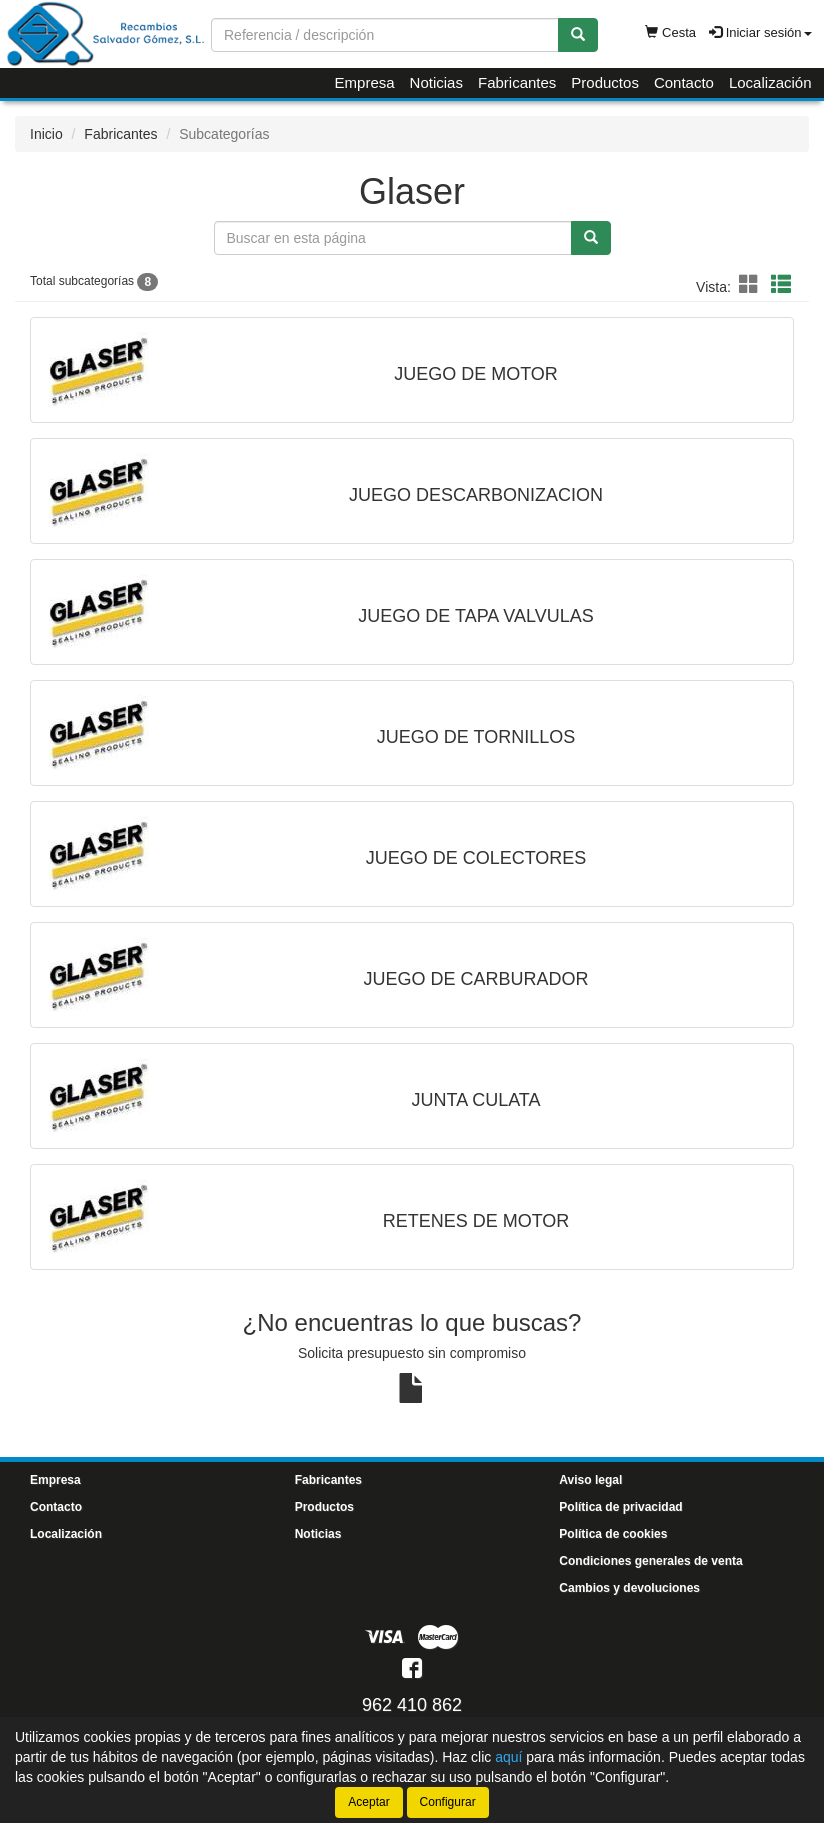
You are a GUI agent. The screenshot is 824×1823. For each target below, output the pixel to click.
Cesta (670, 32)
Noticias (436, 82)
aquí (508, 1757)
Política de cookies (613, 1534)
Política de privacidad (620, 1507)
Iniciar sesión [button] (760, 32)
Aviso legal (590, 1480)
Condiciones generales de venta (650, 1561)
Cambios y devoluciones (629, 1588)
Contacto (684, 82)
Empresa (365, 82)
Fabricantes (517, 82)
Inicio (46, 134)
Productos (605, 82)
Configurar (448, 1802)
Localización (770, 82)
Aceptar (368, 1802)
